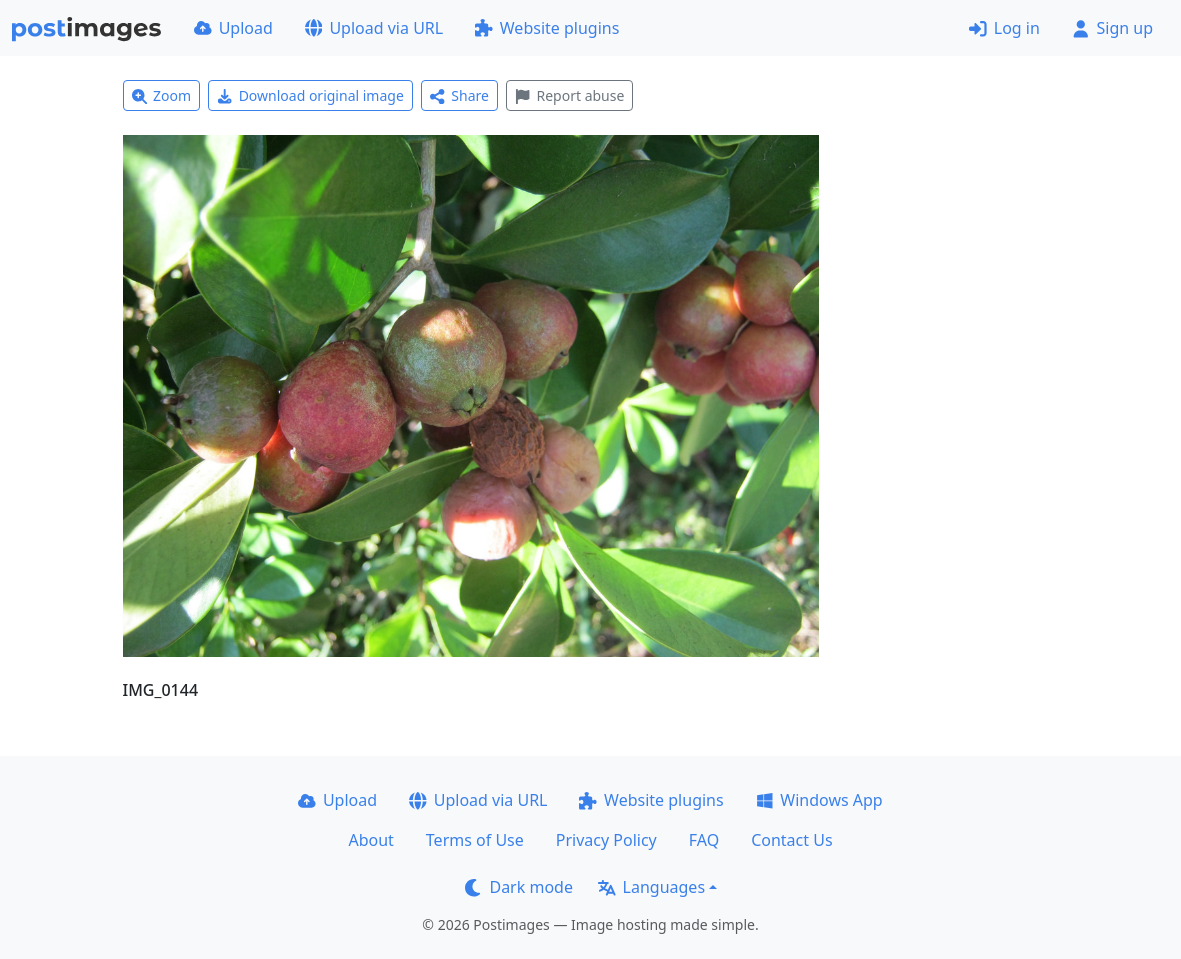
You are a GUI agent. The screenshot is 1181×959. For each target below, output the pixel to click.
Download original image (310, 95)
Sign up (1112, 28)
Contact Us (791, 840)
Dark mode (519, 887)
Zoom (162, 95)
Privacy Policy (606, 840)
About (370, 840)
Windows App (819, 800)
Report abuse (569, 95)
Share (459, 95)
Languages (651, 887)
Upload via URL (374, 28)
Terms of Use (475, 840)
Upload (233, 28)
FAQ (704, 840)
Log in (1004, 28)
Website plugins (547, 28)
